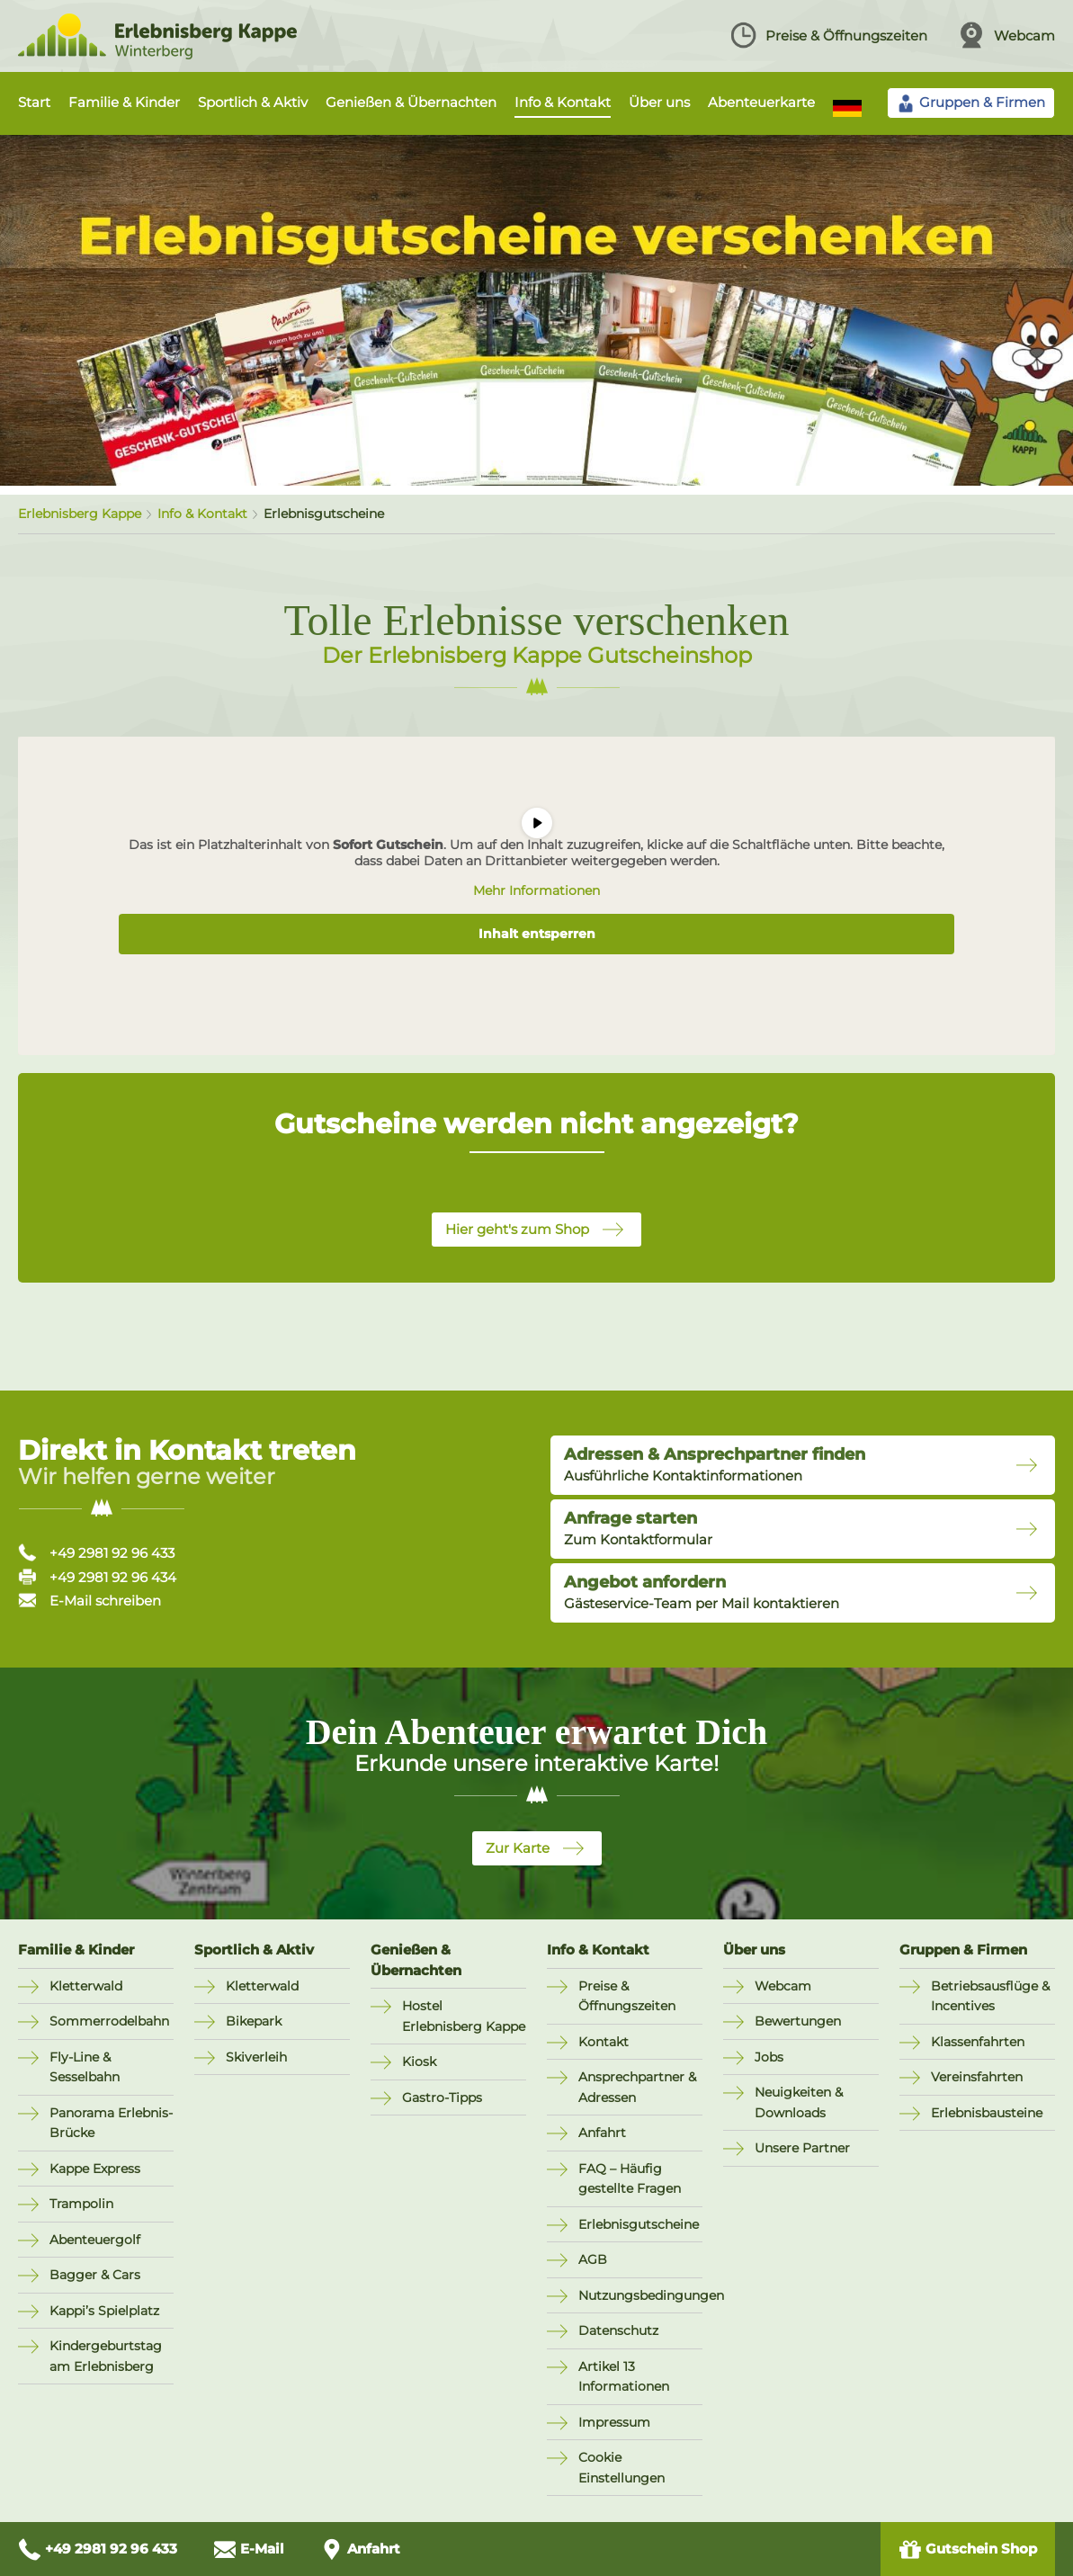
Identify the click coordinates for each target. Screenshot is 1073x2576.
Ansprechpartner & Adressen (637, 2087)
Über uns (659, 102)
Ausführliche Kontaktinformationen (714, 1464)
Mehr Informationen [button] (536, 891)
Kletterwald (85, 1986)
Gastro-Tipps (442, 2097)
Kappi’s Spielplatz (104, 2311)
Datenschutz (618, 2330)
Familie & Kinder (124, 102)
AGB (592, 2259)
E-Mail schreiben (89, 1600)
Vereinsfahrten (977, 2077)
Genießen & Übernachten (411, 102)
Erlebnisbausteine (986, 2113)
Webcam (1006, 35)
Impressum (614, 2422)
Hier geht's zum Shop (517, 1229)
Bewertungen (798, 2021)
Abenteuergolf (94, 2240)
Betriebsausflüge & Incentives (990, 1996)
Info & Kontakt (562, 102)
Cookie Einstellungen (621, 2467)
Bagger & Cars (94, 2275)
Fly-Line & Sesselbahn (84, 2067)
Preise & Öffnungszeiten (828, 35)
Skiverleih (256, 2057)
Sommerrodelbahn (109, 2021)
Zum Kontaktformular (638, 1528)
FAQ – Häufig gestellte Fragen (629, 2178)
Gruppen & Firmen (963, 1949)
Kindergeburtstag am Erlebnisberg (105, 2356)
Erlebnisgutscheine (638, 2224)
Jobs (769, 2057)
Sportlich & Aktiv (253, 102)
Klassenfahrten (977, 2042)
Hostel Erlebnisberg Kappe (463, 2016)
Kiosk (419, 2061)
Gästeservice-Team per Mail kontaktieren (701, 1592)
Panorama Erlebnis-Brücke (111, 2123)
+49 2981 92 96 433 (96, 1552)
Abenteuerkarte (761, 102)
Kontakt (603, 2042)
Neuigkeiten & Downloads (799, 2102)
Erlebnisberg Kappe (79, 513)
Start (34, 102)
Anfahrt (602, 2132)
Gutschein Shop (968, 2549)
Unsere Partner (802, 2148)
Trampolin (81, 2204)
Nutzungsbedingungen (640, 2295)
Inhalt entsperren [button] (536, 934)
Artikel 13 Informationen (623, 2376)
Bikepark (254, 2021)
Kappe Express (94, 2168)
